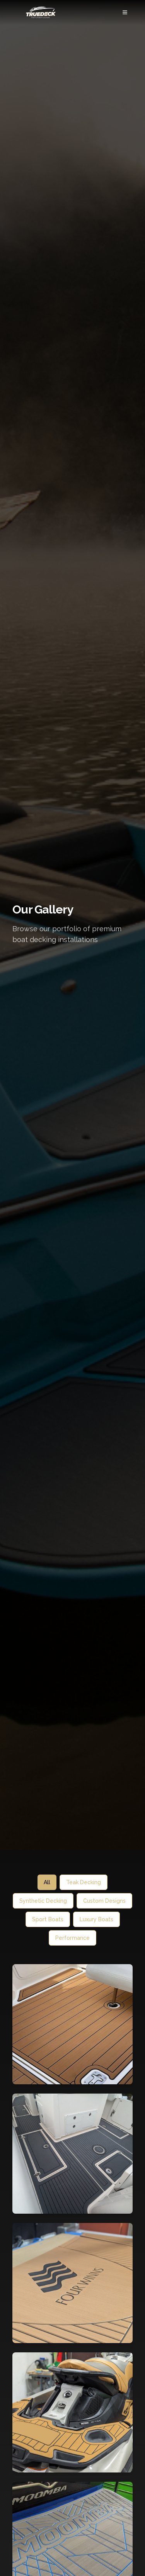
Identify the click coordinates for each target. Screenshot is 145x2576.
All (47, 1882)
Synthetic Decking (43, 1901)
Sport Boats (47, 1919)
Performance (72, 1938)
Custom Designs (104, 1901)
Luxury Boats (96, 1919)
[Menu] (125, 12)
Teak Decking (83, 1882)
